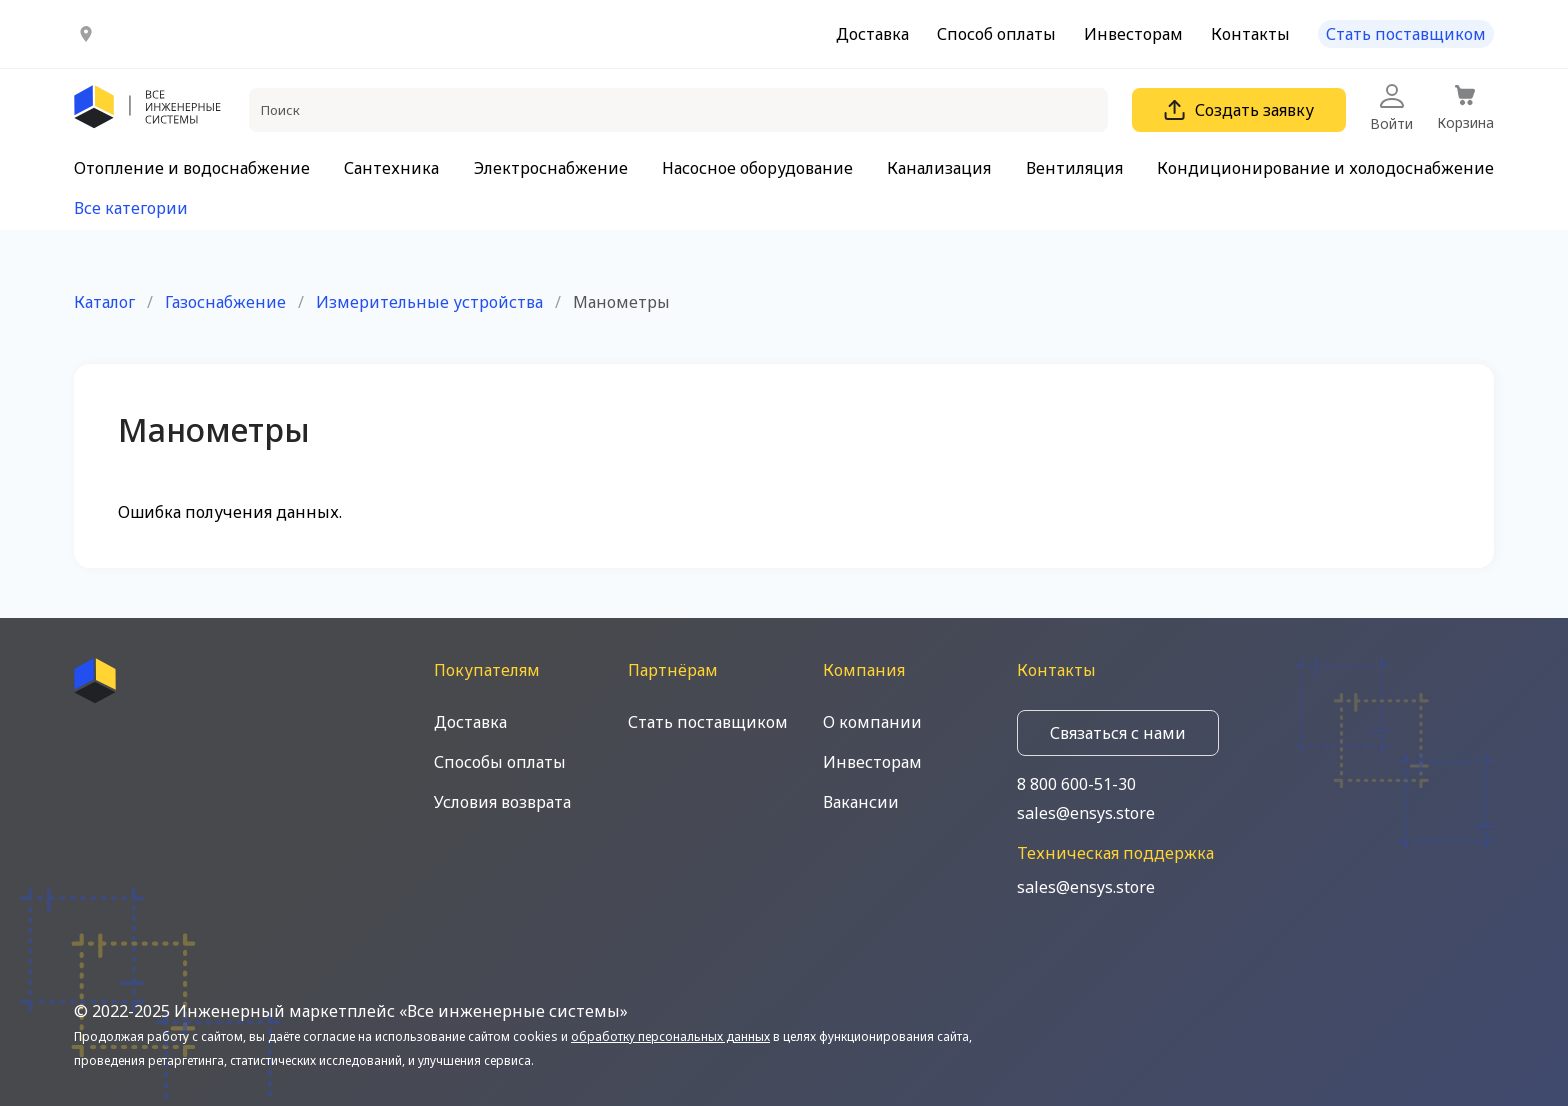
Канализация (939, 168)
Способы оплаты (500, 762)
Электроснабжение (551, 168)
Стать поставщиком (1406, 34)
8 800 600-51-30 (1076, 784)
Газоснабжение (225, 302)
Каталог (104, 302)
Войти (1391, 108)
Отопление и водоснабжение (192, 168)
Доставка (872, 34)
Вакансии (861, 802)
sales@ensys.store (1086, 813)
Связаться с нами (1118, 733)
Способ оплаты (996, 34)
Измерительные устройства (429, 302)
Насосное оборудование (757, 168)
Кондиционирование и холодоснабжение (1325, 168)
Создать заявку (1239, 110)
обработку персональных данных (670, 1036)
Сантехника (391, 168)
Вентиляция (1074, 168)
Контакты (1250, 34)
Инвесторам (1133, 34)
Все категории (131, 208)
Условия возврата (502, 802)
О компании (872, 722)
